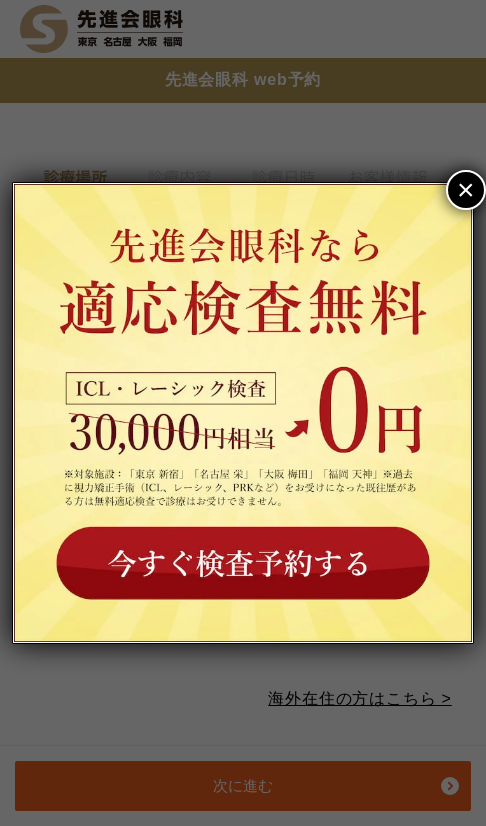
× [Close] (466, 189)
